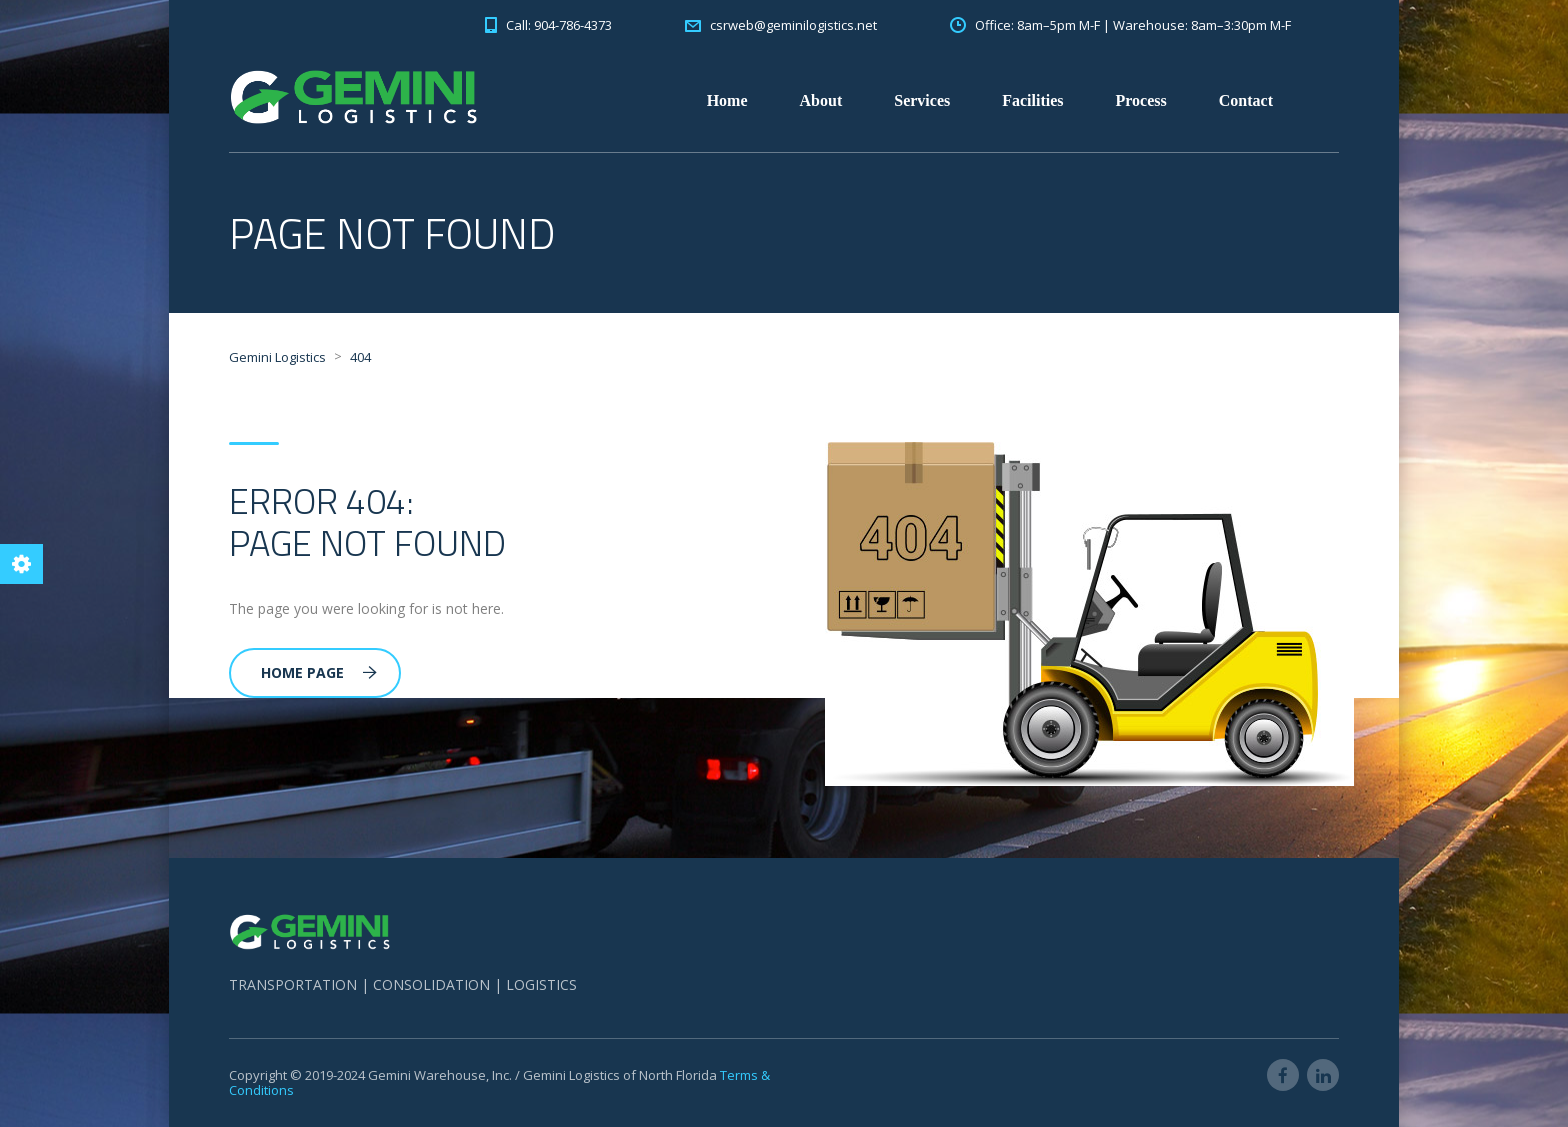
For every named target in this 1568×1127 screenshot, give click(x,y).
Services (922, 100)
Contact (1246, 100)
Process (1141, 100)
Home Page (319, 672)
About (821, 100)
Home (727, 100)
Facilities (1032, 100)
